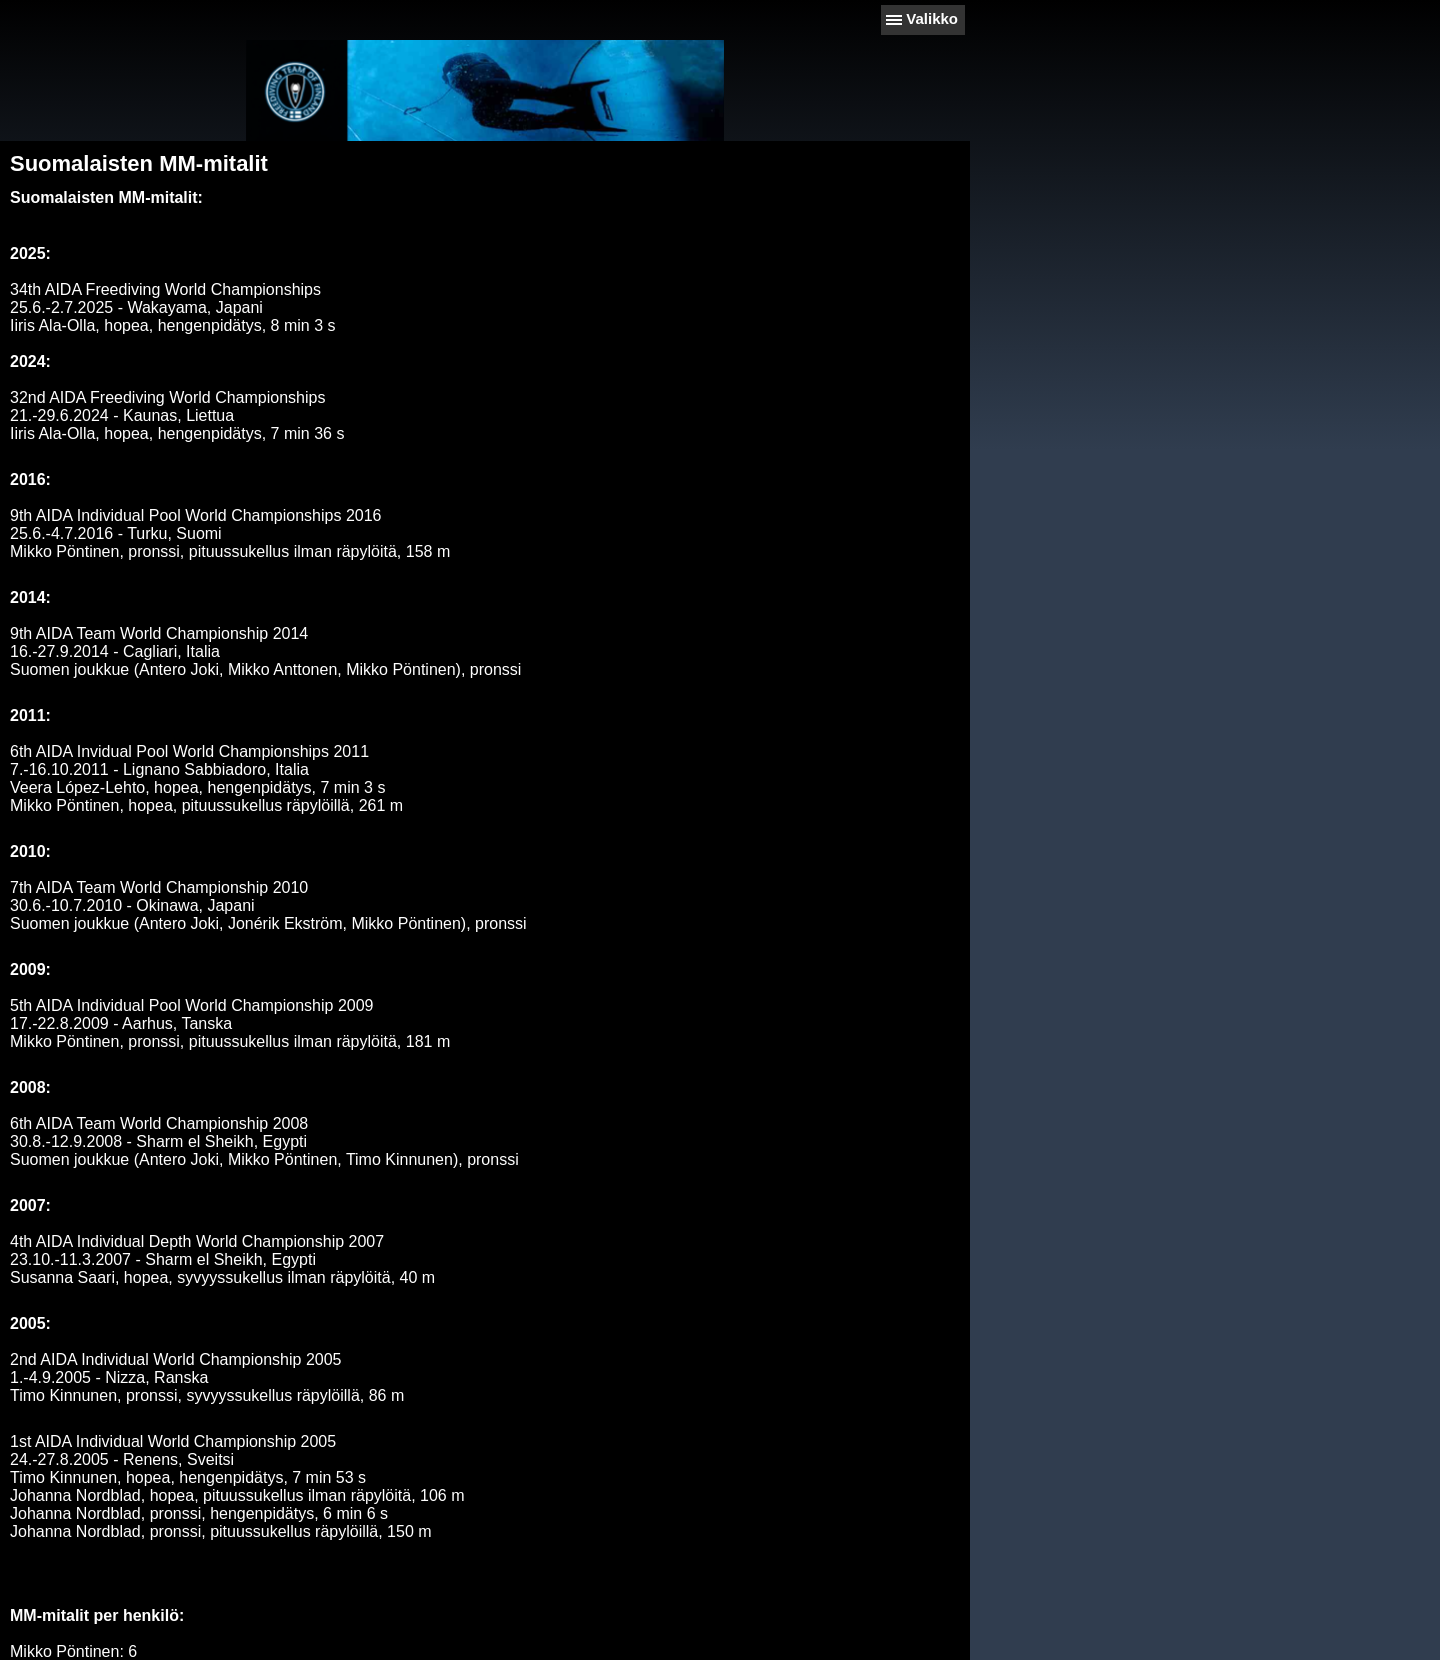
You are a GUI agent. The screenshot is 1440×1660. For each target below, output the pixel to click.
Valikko (932, 18)
